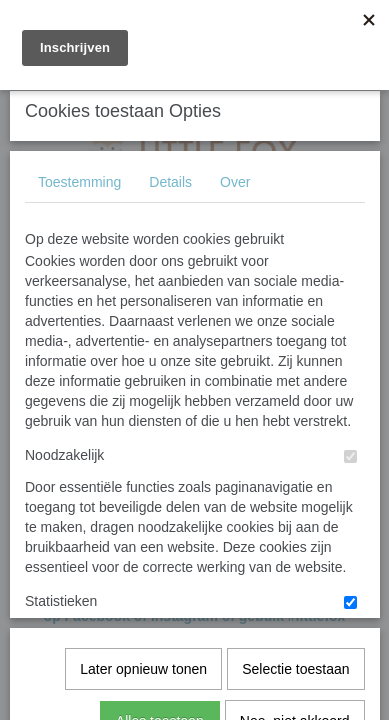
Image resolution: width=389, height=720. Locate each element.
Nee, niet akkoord (295, 648)
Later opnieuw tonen (143, 596)
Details (170, 331)
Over (235, 331)
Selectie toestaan (295, 596)
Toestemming (79, 331)
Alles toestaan (160, 648)
